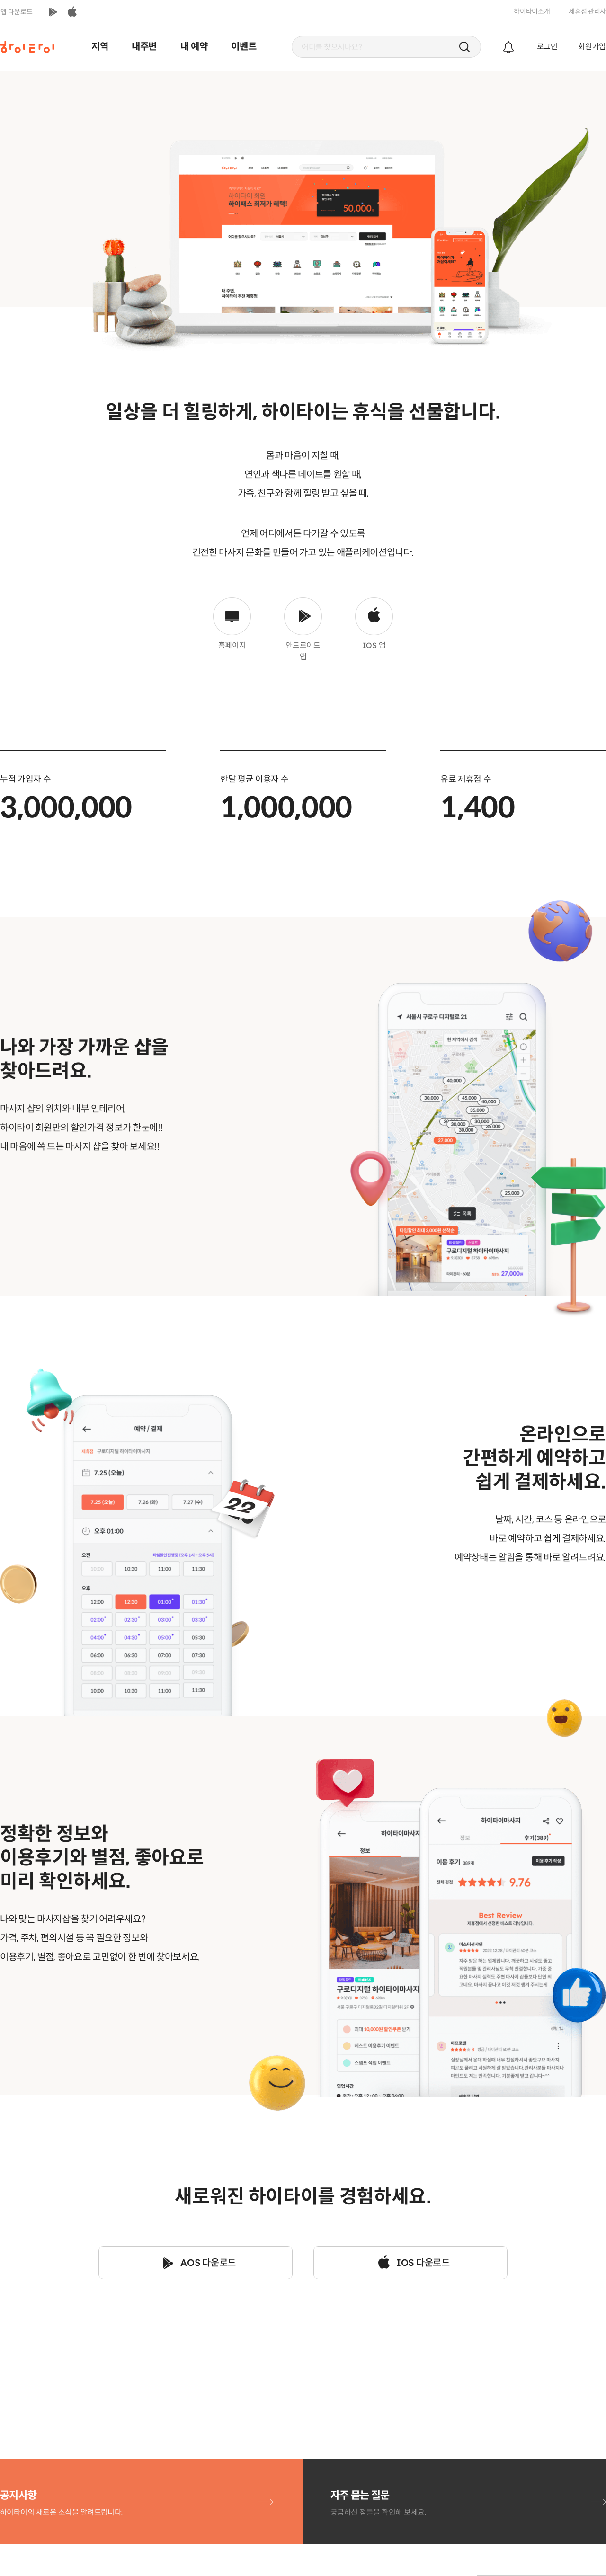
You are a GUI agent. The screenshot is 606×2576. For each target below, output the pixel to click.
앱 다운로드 (16, 12)
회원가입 (592, 47)
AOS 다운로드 (207, 2263)
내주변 (144, 47)
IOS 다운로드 (422, 2263)
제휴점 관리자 (587, 11)
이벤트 (243, 47)
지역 (99, 47)
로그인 (547, 47)
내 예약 (194, 47)
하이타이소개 (532, 11)
